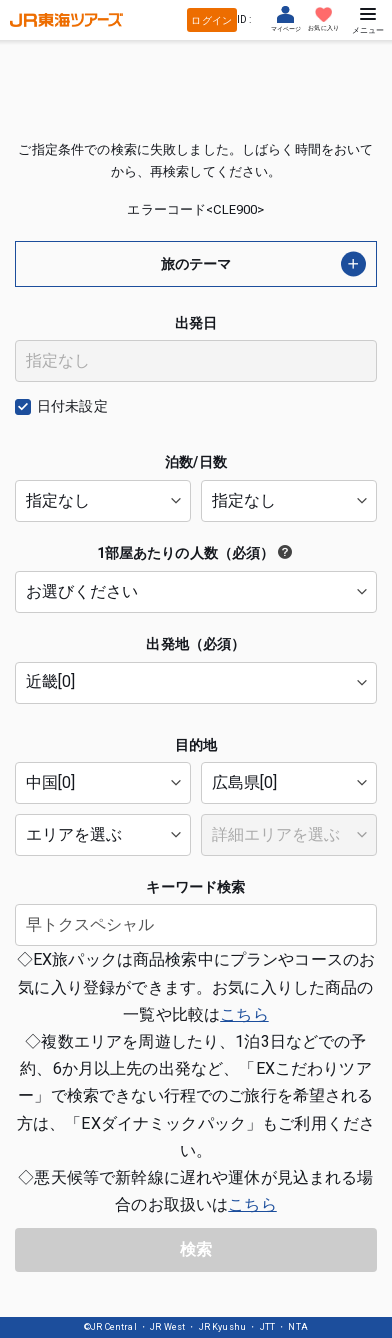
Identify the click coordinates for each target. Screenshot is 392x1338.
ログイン (211, 20)
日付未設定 (72, 406)
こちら (244, 1014)
